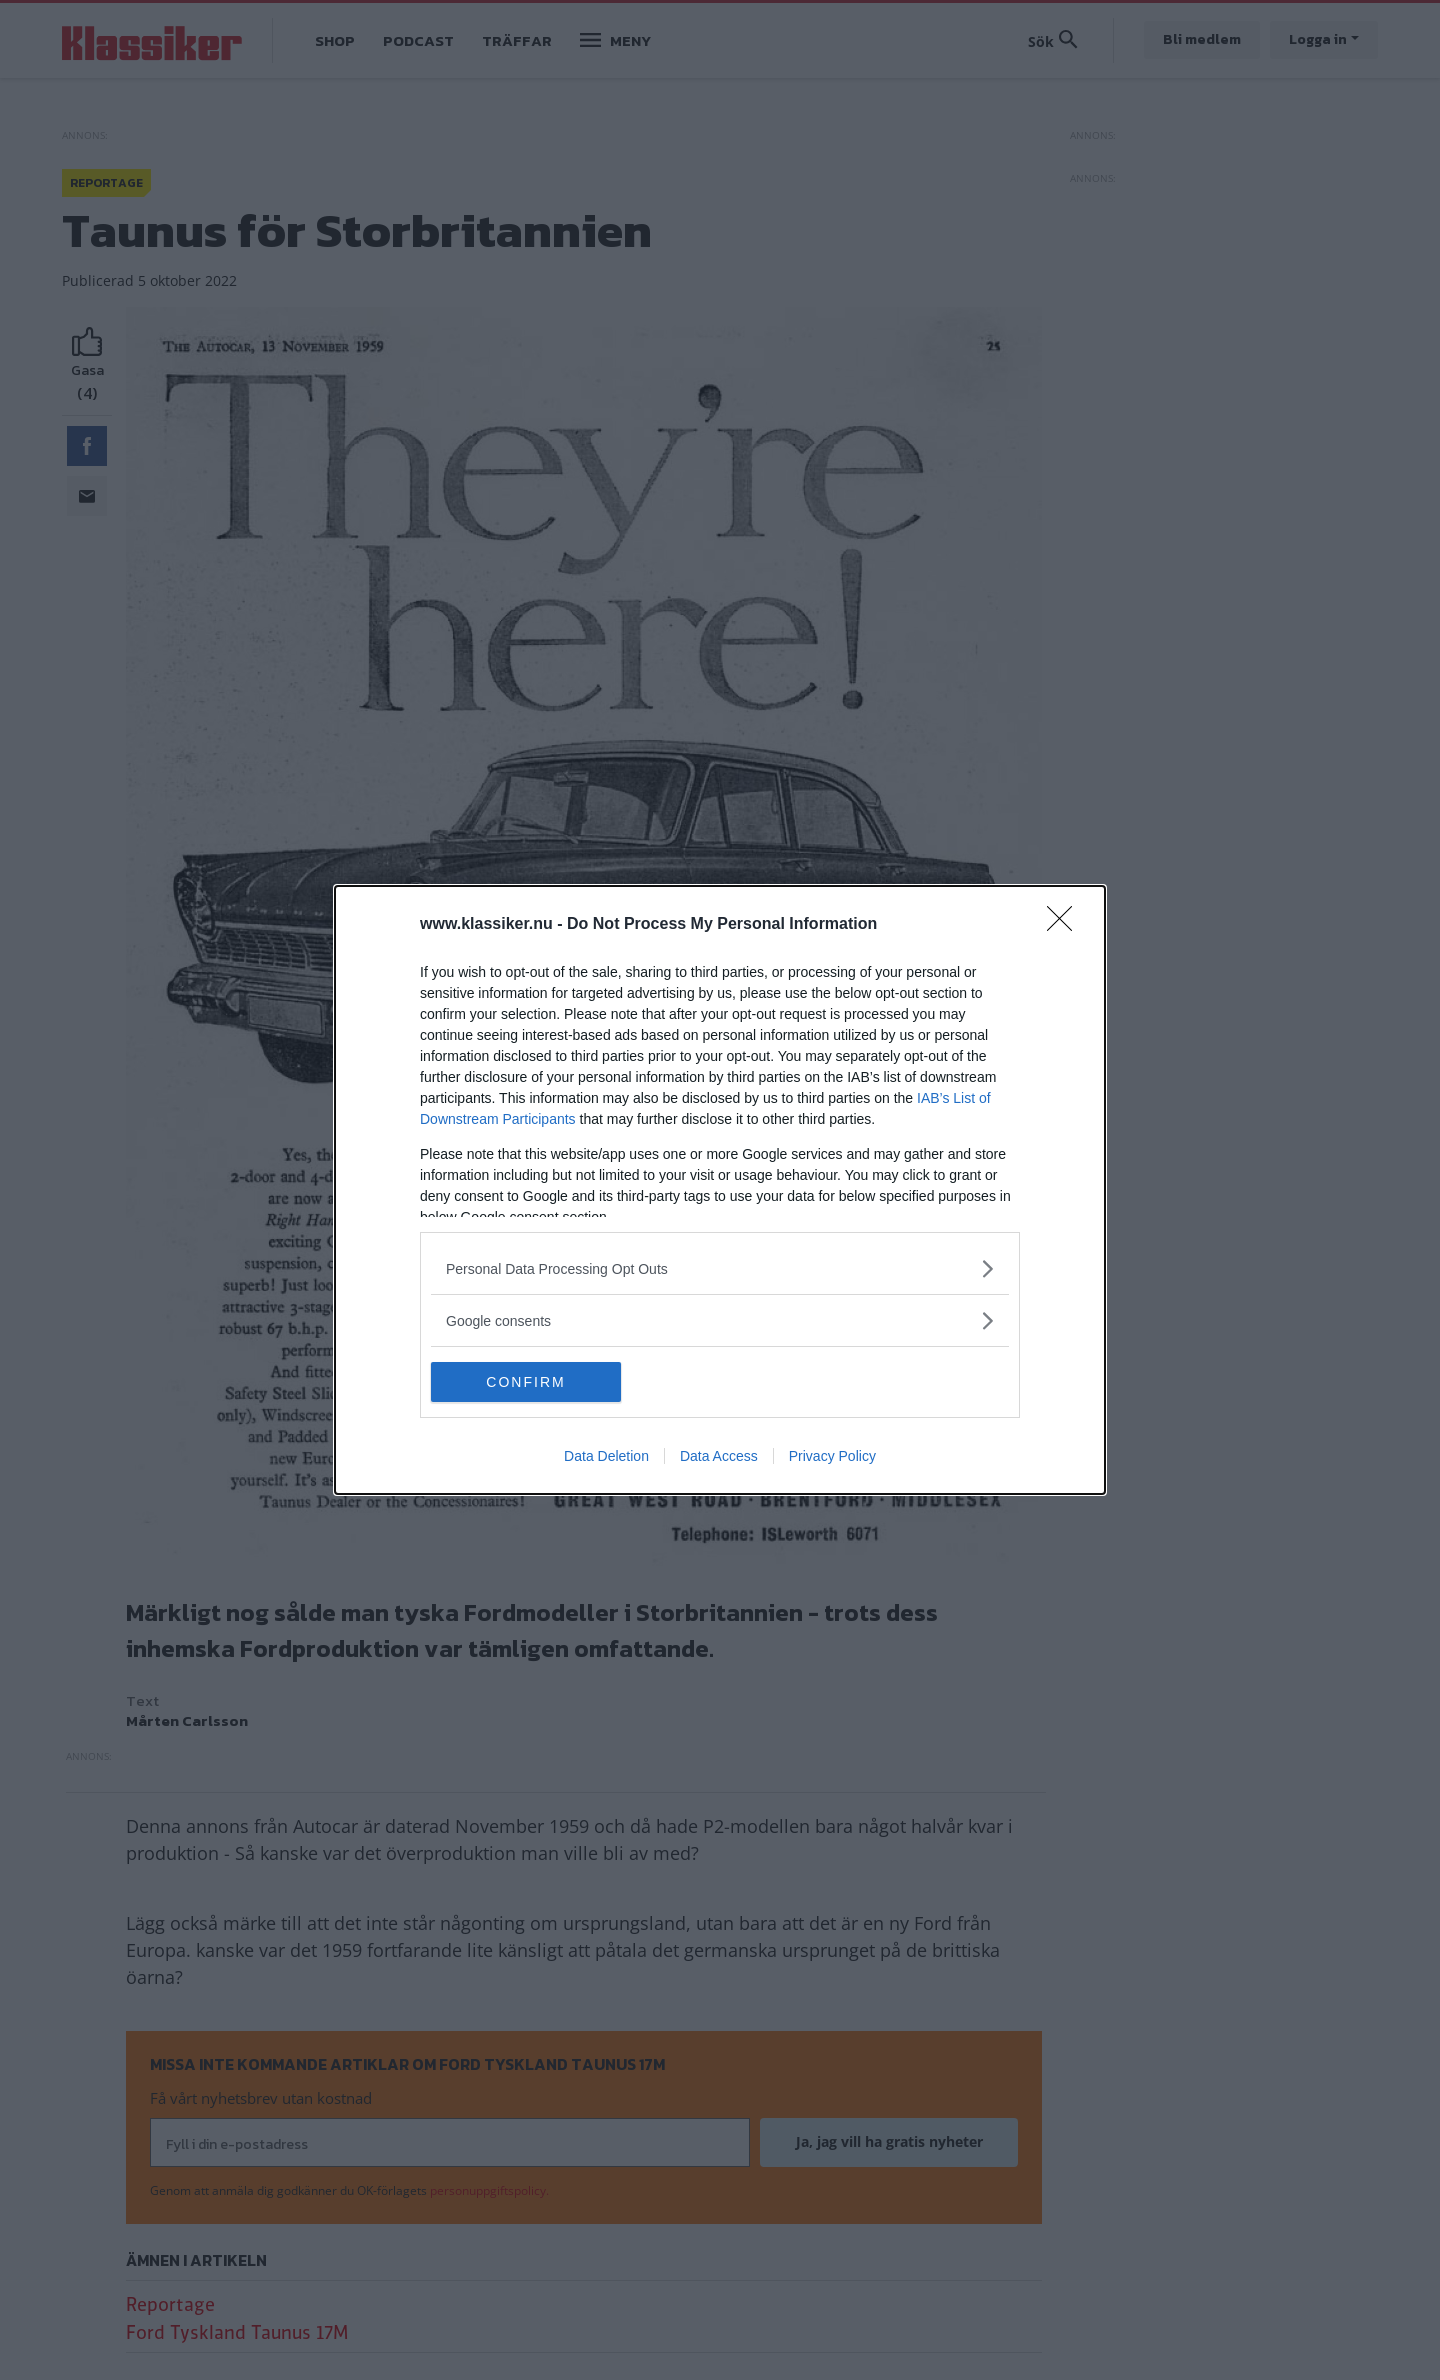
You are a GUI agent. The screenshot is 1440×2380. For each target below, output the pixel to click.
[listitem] (720, 1268)
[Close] (1066, 925)
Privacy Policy (832, 1456)
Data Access (719, 1456)
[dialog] (720, 1190)
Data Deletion (606, 1456)
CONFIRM (525, 1381)
